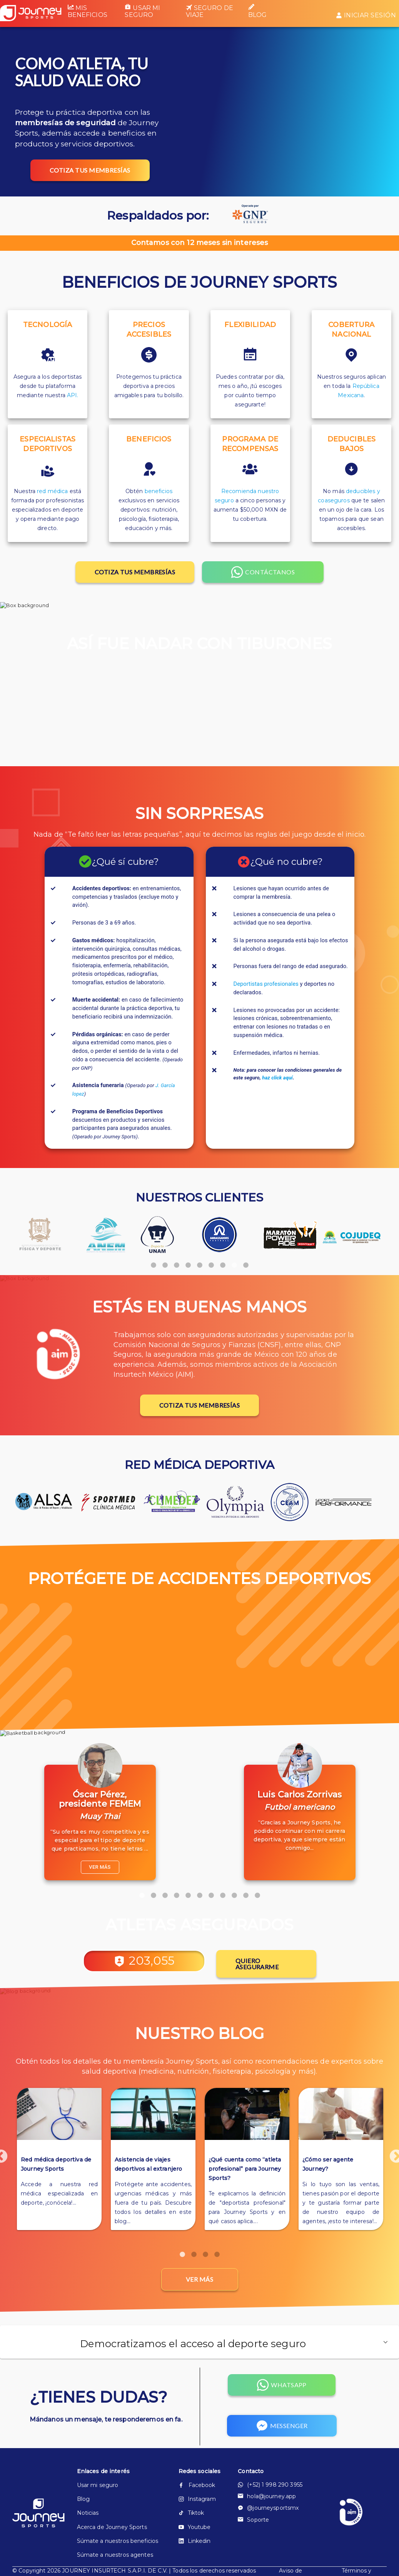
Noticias (88, 2514)
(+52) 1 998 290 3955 (270, 2486)
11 (257, 1892)
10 (246, 1892)
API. (72, 395)
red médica (52, 491)
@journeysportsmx (268, 2509)
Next (392, 2154)
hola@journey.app (267, 2497)
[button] (199, 2344)
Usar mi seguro (142, 11)
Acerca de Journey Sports (112, 2528)
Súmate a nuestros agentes (115, 2556)
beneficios (158, 491)
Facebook (197, 2486)
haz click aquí (277, 1078)
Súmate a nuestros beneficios (118, 2542)
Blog (257, 11)
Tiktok (191, 2514)
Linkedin (195, 2542)
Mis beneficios (87, 11)
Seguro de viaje (209, 11)
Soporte (253, 2521)
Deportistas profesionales (266, 984)
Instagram (197, 2500)
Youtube (195, 2528)
